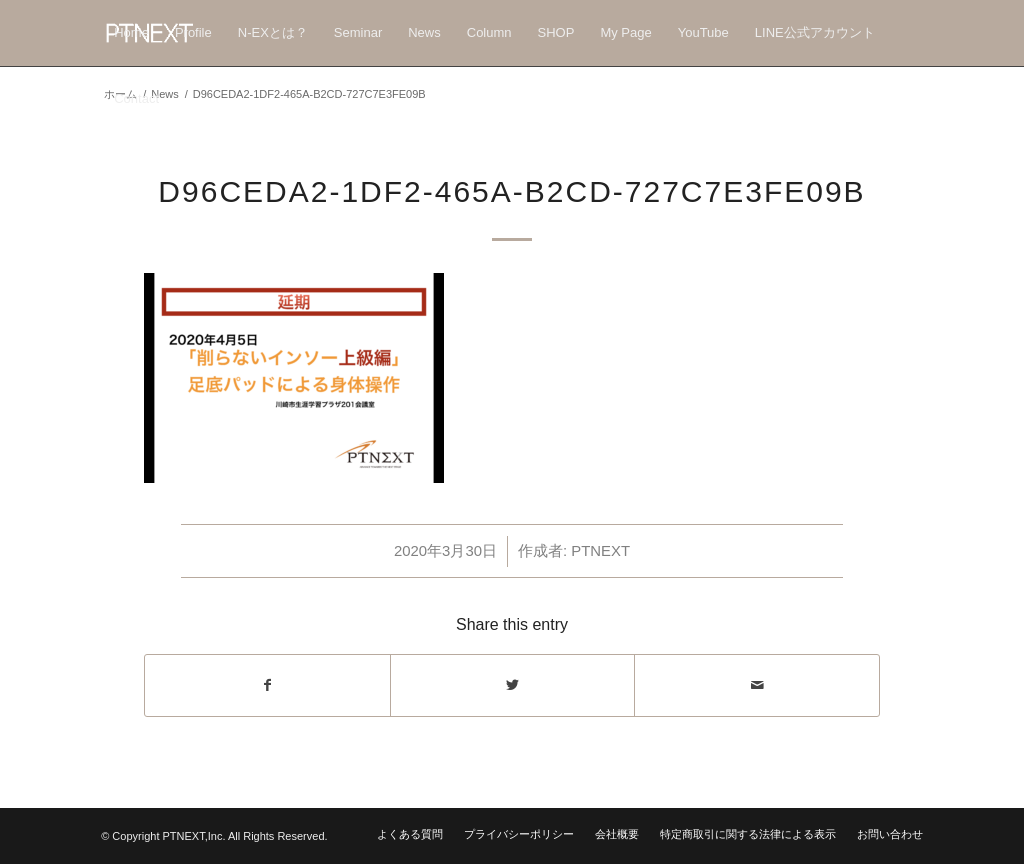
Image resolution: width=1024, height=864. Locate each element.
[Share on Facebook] (267, 685)
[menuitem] (131, 33)
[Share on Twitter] (513, 685)
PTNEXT (600, 551)
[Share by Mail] (757, 685)
